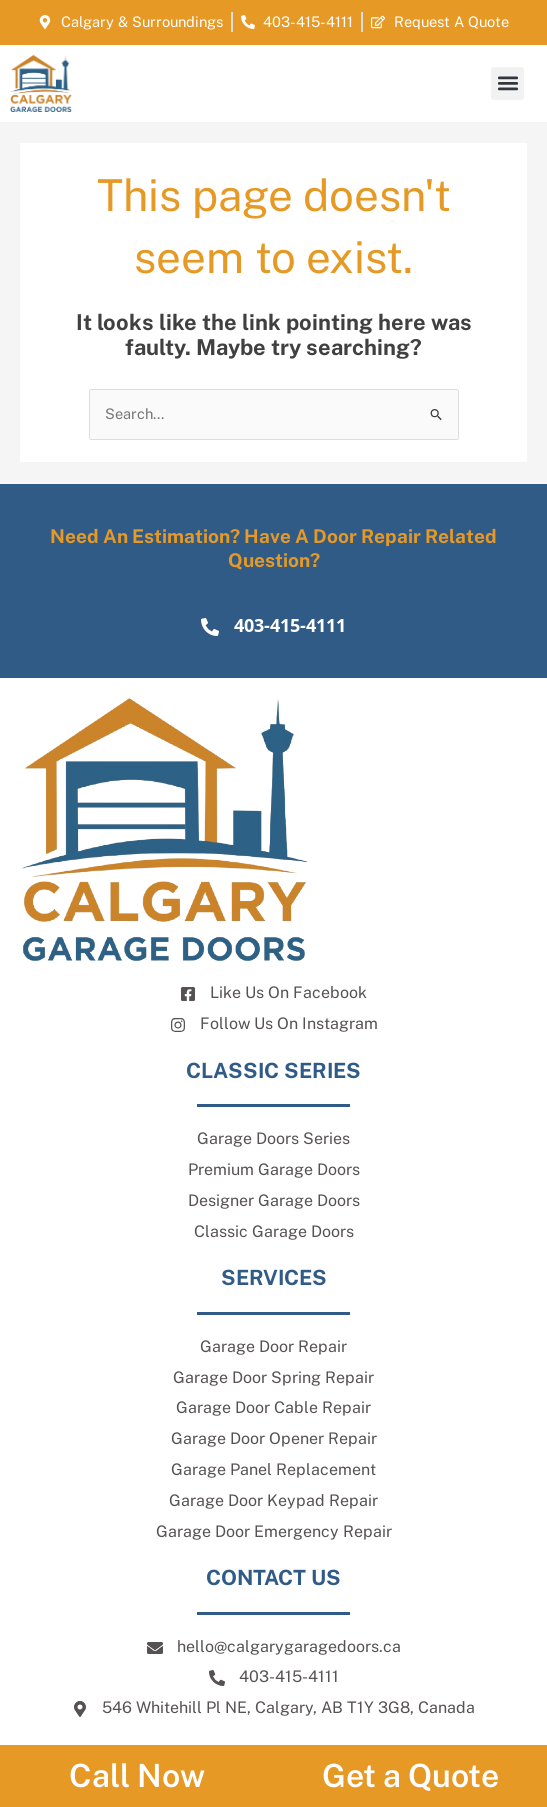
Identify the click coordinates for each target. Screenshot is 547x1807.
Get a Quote (410, 1775)
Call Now (137, 1775)
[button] (507, 83)
